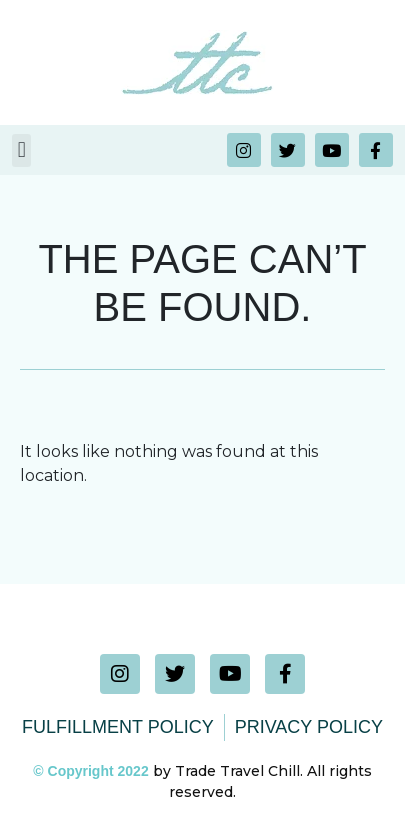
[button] (21, 150)
